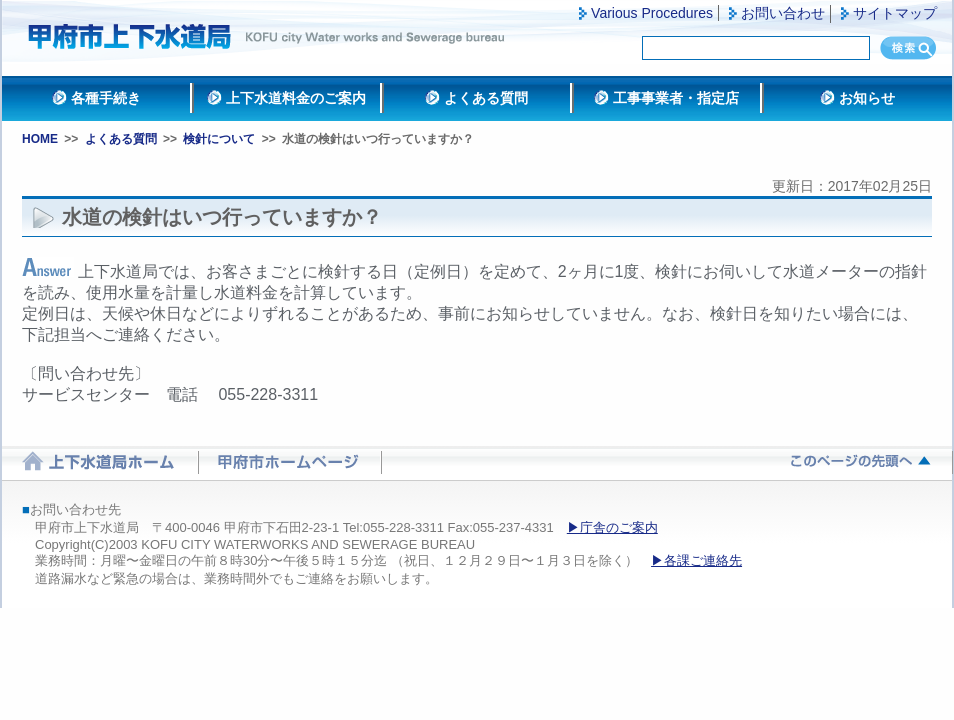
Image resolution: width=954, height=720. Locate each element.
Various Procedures (652, 13)
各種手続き (106, 98)
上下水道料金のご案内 (296, 98)
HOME (40, 139)
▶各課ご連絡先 (696, 560)
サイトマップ (895, 13)
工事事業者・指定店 (676, 98)
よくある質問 (486, 98)
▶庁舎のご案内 (612, 527)
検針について (219, 139)
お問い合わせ (783, 13)
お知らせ (867, 98)
